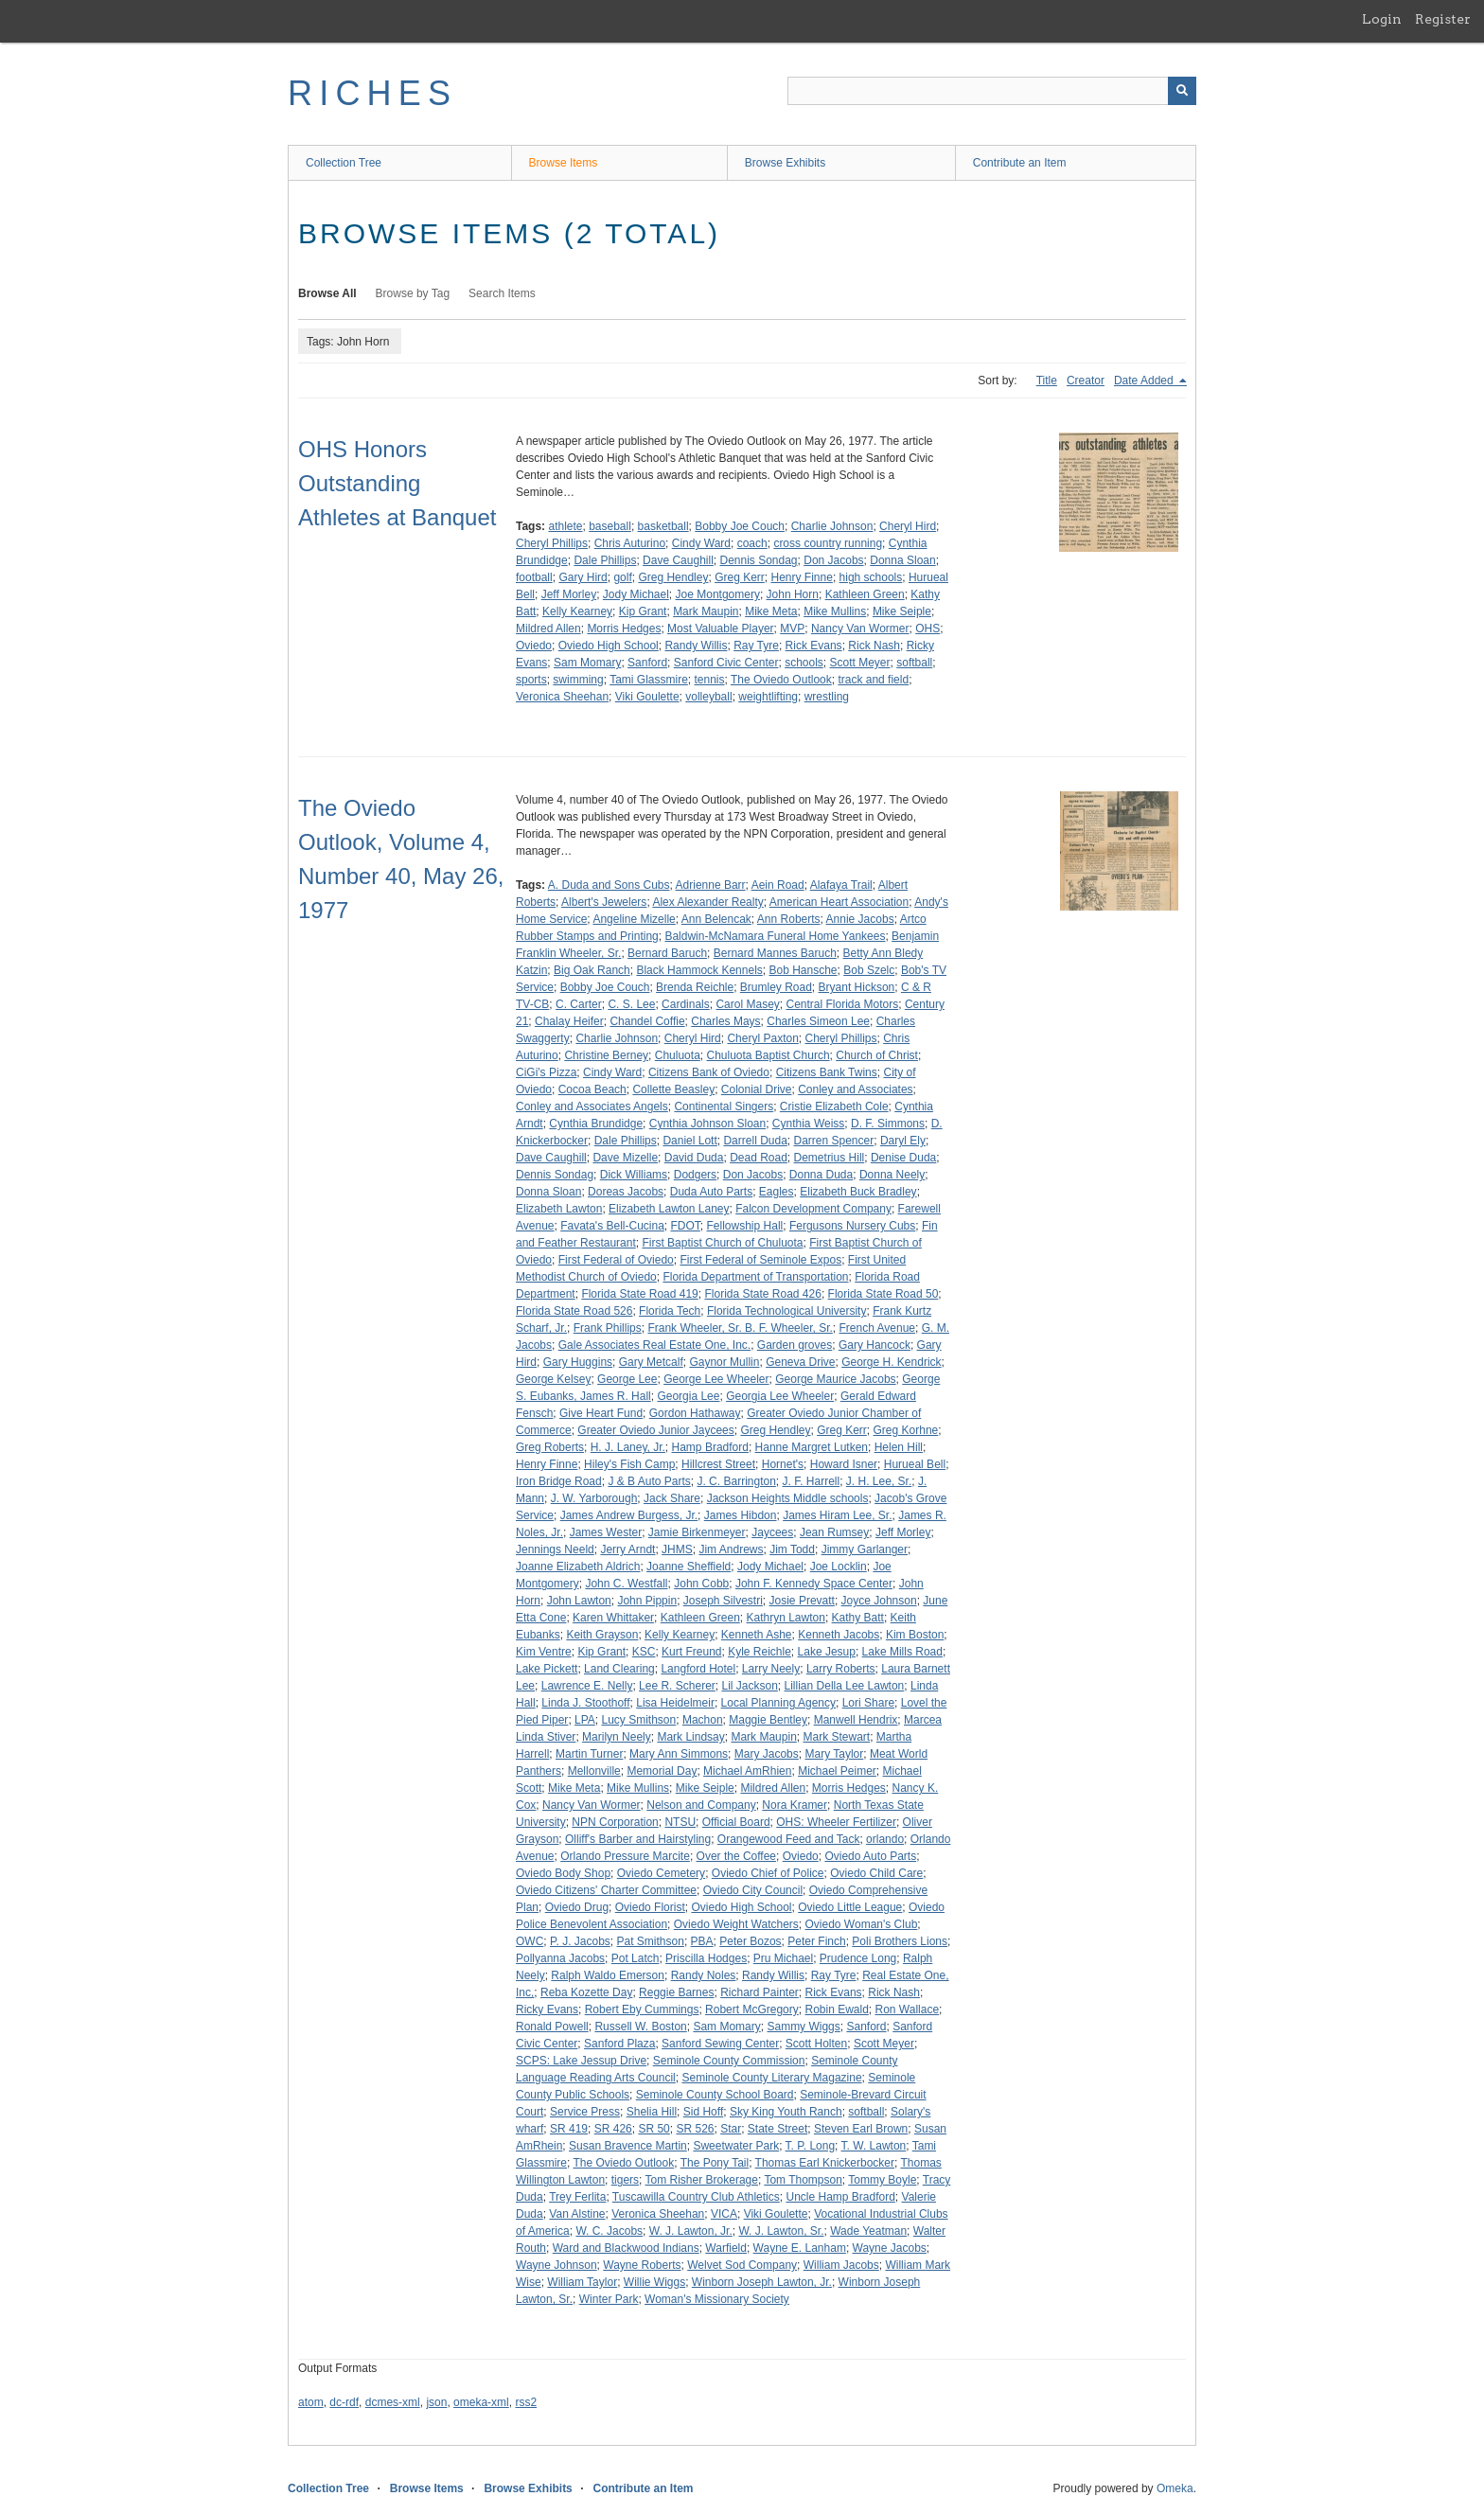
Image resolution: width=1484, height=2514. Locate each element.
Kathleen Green (865, 594)
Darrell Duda (754, 1140)
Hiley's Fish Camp (629, 1464)
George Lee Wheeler (715, 1379)
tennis (710, 679)
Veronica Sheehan (562, 696)
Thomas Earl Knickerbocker (824, 2162)
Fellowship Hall (745, 1225)
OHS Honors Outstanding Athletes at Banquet (397, 483)
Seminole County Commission (729, 2060)
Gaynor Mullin (724, 1362)
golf (622, 577)
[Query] (991, 91)
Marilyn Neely (616, 1737)
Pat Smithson (650, 1941)
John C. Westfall (626, 1583)
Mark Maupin (705, 611)
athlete (565, 526)
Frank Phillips (608, 1328)
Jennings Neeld (555, 1549)
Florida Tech (669, 1311)
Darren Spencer (833, 1140)
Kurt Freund (691, 1651)
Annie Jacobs (860, 919)
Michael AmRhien (747, 1771)
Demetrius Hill (829, 1157)
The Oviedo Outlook (781, 679)
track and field (873, 679)
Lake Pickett (546, 1668)
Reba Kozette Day (586, 1992)
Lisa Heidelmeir (675, 1702)
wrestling (826, 696)
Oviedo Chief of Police (768, 1873)
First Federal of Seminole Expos (760, 1259)
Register (1443, 19)
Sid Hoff (703, 2111)
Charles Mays (725, 1021)
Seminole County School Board (715, 2094)
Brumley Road (776, 987)
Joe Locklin (838, 1566)
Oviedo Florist (650, 1907)
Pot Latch (635, 1958)
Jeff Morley (568, 594)
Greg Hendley (673, 577)
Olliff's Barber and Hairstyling (638, 1839)
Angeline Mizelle (633, 919)
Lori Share (868, 1702)
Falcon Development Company (813, 1208)
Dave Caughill (678, 560)
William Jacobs (841, 2265)
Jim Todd (792, 1549)
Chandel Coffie (647, 1021)
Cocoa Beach (592, 1089)
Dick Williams (633, 1174)
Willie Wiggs (654, 2282)
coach (752, 543)
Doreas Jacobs (625, 1191)
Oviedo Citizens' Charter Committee (606, 1890)
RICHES (372, 93)
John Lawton (579, 1600)
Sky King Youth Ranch (786, 2111)
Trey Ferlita (577, 2197)
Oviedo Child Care (876, 1873)
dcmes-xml (392, 2402)
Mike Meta (771, 611)
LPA (584, 1719)
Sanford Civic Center (726, 662)
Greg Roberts (550, 1447)
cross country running (827, 543)
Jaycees (772, 1532)
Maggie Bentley (768, 1719)
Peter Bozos (750, 1941)
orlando (885, 1839)
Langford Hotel (698, 1668)
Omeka (1175, 2488)
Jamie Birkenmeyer (697, 1532)
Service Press (585, 2111)
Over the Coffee (737, 1856)
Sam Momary (587, 662)
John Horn (793, 594)
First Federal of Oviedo (616, 1259)
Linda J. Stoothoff (585, 1702)
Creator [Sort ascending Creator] (1085, 380)
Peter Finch (816, 1941)
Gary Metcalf (651, 1362)
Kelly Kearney (577, 611)
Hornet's (783, 1464)
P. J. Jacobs (580, 1941)
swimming (578, 679)
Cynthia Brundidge (596, 1123)
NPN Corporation (615, 1822)
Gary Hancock (874, 1345)
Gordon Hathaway (695, 1413)
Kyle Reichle (759, 1651)
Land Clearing (619, 1668)
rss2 (526, 2402)
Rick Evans (814, 645)
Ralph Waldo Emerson (607, 1975)
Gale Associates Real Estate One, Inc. (654, 1345)
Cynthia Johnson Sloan (707, 1123)
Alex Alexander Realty (707, 902)
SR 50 (653, 2128)
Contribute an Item (1020, 162)
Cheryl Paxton (762, 1038)
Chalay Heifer (569, 1021)
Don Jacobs (833, 560)
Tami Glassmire (649, 679)
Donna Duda (821, 1174)
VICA (724, 2214)
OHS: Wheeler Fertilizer (836, 1822)
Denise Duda (903, 1157)
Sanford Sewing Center (720, 2043)
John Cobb (701, 1583)
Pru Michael (783, 1958)
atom (311, 2402)
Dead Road (758, 1157)
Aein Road (777, 885)
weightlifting (768, 696)
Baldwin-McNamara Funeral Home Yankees (774, 936)
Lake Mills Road (902, 1651)
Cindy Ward (701, 543)
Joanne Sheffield (688, 1566)
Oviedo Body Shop (563, 1873)
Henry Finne (802, 577)
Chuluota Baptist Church (767, 1055)
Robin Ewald (836, 2009)
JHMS (677, 1549)
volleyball (708, 696)
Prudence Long (858, 1958)
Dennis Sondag (758, 560)
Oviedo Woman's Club (861, 1924)
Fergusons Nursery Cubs (852, 1225)
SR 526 (695, 2128)
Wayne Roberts (641, 2265)
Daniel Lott (689, 1140)
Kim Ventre (544, 1651)
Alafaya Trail (841, 885)
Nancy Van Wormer (860, 628)
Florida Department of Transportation (755, 1277)
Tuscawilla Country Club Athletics (696, 2197)
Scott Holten (816, 2043)
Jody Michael (636, 594)
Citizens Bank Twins (826, 1072)
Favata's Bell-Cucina (612, 1225)
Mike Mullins (835, 611)
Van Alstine (577, 2214)
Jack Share (672, 1498)
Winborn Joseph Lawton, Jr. (762, 2282)
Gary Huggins (577, 1362)
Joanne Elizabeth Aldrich (578, 1566)
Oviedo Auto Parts (870, 1856)
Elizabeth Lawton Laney (669, 1208)
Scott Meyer (860, 662)
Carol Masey (747, 1004)
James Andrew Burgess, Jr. (629, 1515)
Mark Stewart (836, 1737)
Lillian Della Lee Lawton (845, 1685)
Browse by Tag (413, 293)
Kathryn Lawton (786, 1617)
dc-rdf (344, 2402)
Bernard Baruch (667, 953)
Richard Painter (759, 1992)
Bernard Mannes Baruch (775, 953)
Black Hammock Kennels (699, 970)
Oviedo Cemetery (661, 1873)
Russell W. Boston (640, 2026)
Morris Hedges (624, 628)
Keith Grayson (602, 1634)
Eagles (776, 1191)
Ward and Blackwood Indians (626, 2248)
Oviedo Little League (850, 1907)
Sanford (647, 662)
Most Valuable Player (720, 628)
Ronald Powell (552, 2026)
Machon (702, 1719)
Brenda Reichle (694, 987)
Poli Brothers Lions (899, 1941)
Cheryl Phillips (552, 543)
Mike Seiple (902, 611)
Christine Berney (606, 1055)
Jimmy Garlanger (865, 1549)
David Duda (694, 1157)
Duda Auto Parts (711, 1191)
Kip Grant (643, 611)
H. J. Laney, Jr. (628, 1447)
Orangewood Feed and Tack (788, 1839)
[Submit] (1182, 91)
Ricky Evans (547, 2009)
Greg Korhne (906, 1430)
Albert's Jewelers (603, 902)
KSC (644, 1651)
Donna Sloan (902, 560)
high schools (871, 577)
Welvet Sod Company (742, 2265)
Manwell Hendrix (856, 1719)
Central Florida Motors (842, 1004)
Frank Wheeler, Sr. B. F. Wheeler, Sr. (739, 1328)
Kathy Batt (858, 1617)
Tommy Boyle (882, 2179)
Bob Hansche (802, 970)
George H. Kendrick (891, 1362)
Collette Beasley (673, 1089)
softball (914, 662)
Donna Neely (892, 1174)
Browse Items (563, 162)
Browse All (327, 293)
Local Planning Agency (778, 1702)
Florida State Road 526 (574, 1311)
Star (730, 2128)
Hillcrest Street (718, 1464)
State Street (777, 2128)
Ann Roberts (789, 919)
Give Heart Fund (601, 1413)
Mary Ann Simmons (678, 1754)
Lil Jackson (749, 1685)
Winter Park (609, 2299)
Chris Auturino (629, 543)
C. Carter (579, 1004)
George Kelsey (553, 1379)
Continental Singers (723, 1106)
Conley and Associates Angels (592, 1106)
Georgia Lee (688, 1396)
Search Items (502, 293)
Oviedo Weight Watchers (736, 1924)
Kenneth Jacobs (838, 1634)
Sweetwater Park (736, 2145)
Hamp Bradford (710, 1447)
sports (531, 679)
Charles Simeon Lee (818, 1021)
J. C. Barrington (736, 1481)
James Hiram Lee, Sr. (837, 1515)
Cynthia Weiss (808, 1123)
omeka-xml (481, 2402)
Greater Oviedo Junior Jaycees (655, 1430)
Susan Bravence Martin (628, 2145)
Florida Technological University (787, 1311)
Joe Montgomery (718, 594)
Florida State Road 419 (639, 1294)
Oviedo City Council (753, 1890)
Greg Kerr (740, 577)
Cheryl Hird (907, 526)
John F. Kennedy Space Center (813, 1583)
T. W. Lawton (874, 2145)
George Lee (627, 1379)
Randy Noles (703, 1975)
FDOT (685, 1225)
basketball (663, 526)
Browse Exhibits (785, 162)
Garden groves (794, 1345)
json (436, 2402)
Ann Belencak (716, 919)
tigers (625, 2179)
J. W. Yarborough (594, 1498)
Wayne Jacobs (890, 2248)
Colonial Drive (756, 1089)
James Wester (606, 1532)
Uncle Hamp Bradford (840, 2197)
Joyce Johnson (879, 1600)
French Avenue (877, 1328)
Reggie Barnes (676, 1992)
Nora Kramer (794, 1805)
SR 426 (613, 2128)
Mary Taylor (833, 1754)
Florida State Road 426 (762, 1294)
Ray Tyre (756, 645)
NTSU (680, 1822)
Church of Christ (877, 1055)
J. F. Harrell (811, 1481)
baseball (610, 526)
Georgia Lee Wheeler (780, 1396)
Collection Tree (343, 162)
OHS (927, 628)
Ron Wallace (907, 2009)
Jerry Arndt (627, 1549)
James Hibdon (740, 1515)
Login (1382, 19)
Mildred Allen (548, 628)
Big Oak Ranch (592, 970)
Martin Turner (589, 1754)
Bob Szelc (868, 970)
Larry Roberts (840, 1668)
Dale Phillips (605, 560)
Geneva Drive (800, 1362)
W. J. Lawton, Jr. (691, 2231)
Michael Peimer (837, 1771)
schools (804, 662)
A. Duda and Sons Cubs (609, 885)
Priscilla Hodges (706, 1958)
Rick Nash (874, 645)
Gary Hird (582, 577)
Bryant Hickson (857, 987)
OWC (529, 1941)
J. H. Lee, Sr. (878, 1481)
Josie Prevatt (802, 1600)
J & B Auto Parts (649, 1481)
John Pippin (647, 1600)
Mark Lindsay (690, 1737)
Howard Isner (843, 1464)
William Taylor (582, 2282)
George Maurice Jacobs (835, 1379)
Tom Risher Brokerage (701, 2179)
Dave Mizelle (625, 1157)
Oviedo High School (608, 645)
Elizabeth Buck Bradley (858, 1191)
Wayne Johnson (556, 2265)
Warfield (726, 2248)
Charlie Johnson (832, 526)
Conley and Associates (855, 1089)
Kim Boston (915, 1634)
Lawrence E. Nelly (587, 1685)
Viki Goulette (647, 696)
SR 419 (569, 2128)
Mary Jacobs (766, 1754)
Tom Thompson (802, 2179)
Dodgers (695, 1174)
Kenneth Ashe (756, 1634)
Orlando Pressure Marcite (625, 1856)
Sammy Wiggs (803, 2026)
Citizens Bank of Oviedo (708, 1072)
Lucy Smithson (639, 1719)
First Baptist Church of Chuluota (722, 1242)
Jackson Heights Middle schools (788, 1498)
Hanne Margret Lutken (811, 1447)
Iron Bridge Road (559, 1481)
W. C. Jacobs (609, 2231)
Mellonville (594, 1771)
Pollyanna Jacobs (560, 1958)
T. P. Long (811, 2145)
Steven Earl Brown (861, 2128)
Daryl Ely (903, 1140)
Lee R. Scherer (677, 1685)
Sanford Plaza (619, 2043)
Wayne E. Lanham (799, 2248)
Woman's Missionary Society (717, 2299)
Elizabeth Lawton (559, 1208)
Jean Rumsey (834, 1532)
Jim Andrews (730, 1549)
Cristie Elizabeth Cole (834, 1106)
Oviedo (534, 645)
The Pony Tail (715, 2162)
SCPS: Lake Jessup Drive (581, 2060)
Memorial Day (662, 1771)
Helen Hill (898, 1447)
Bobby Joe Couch (740, 526)
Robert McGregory (752, 2009)
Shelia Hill (652, 2111)
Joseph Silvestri (723, 1600)
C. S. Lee (631, 1004)
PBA (702, 1941)
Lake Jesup (827, 1651)
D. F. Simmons (888, 1123)
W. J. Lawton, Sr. (780, 2231)
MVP (792, 628)
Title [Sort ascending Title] (1046, 380)
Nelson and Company (700, 1805)
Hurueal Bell (914, 1464)
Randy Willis (695, 645)
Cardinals (686, 1004)
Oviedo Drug (577, 1907)
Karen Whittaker (613, 1617)
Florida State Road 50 (883, 1294)
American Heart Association (839, 902)
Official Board (736, 1822)
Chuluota (677, 1055)
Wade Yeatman (868, 2231)
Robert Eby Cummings (642, 2009)
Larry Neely (771, 1668)
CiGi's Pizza (546, 1072)
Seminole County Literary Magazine (771, 2077)
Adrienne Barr (711, 885)
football (534, 577)
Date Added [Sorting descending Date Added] (1145, 380)
